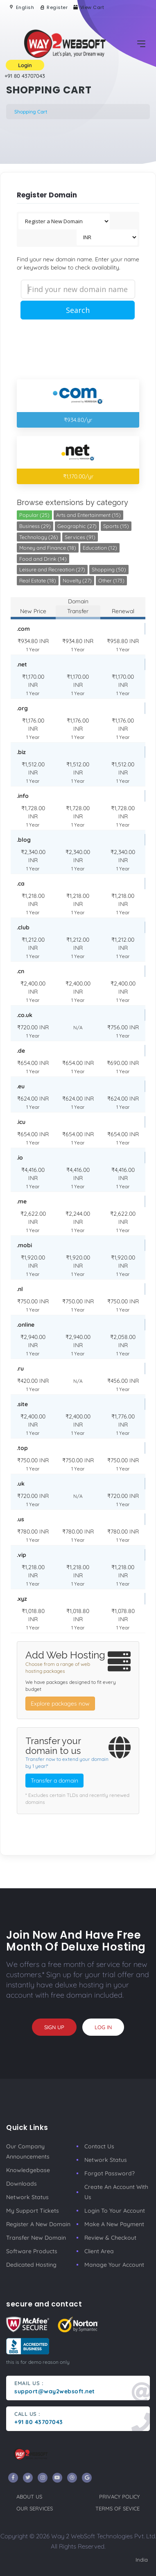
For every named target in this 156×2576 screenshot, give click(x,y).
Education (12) (100, 547)
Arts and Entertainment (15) (88, 515)
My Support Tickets (32, 2210)
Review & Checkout (110, 2237)
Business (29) (35, 526)
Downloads (21, 2183)
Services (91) (80, 537)
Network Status (27, 2197)
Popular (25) (34, 515)
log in (103, 2027)
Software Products (31, 2251)
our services (34, 2508)
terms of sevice (117, 2508)
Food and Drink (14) (43, 558)
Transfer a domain (54, 1780)
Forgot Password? (109, 2173)
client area (99, 2251)
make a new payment (114, 2224)
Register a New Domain (38, 2224)
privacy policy (119, 2496)
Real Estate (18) (37, 580)
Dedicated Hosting (31, 2264)
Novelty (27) (77, 580)
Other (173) (111, 580)
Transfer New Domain (36, 2237)
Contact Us (99, 2146)
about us (29, 2496)
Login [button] (25, 65)
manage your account (114, 2264)
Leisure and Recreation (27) (52, 569)
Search (78, 310)
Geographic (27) (77, 526)
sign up (54, 2027)
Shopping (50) (109, 569)
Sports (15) (116, 526)
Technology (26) (38, 537)
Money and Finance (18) (47, 547)
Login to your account (114, 2210)
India (142, 2559)
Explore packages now (60, 1703)
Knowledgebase (28, 2170)
